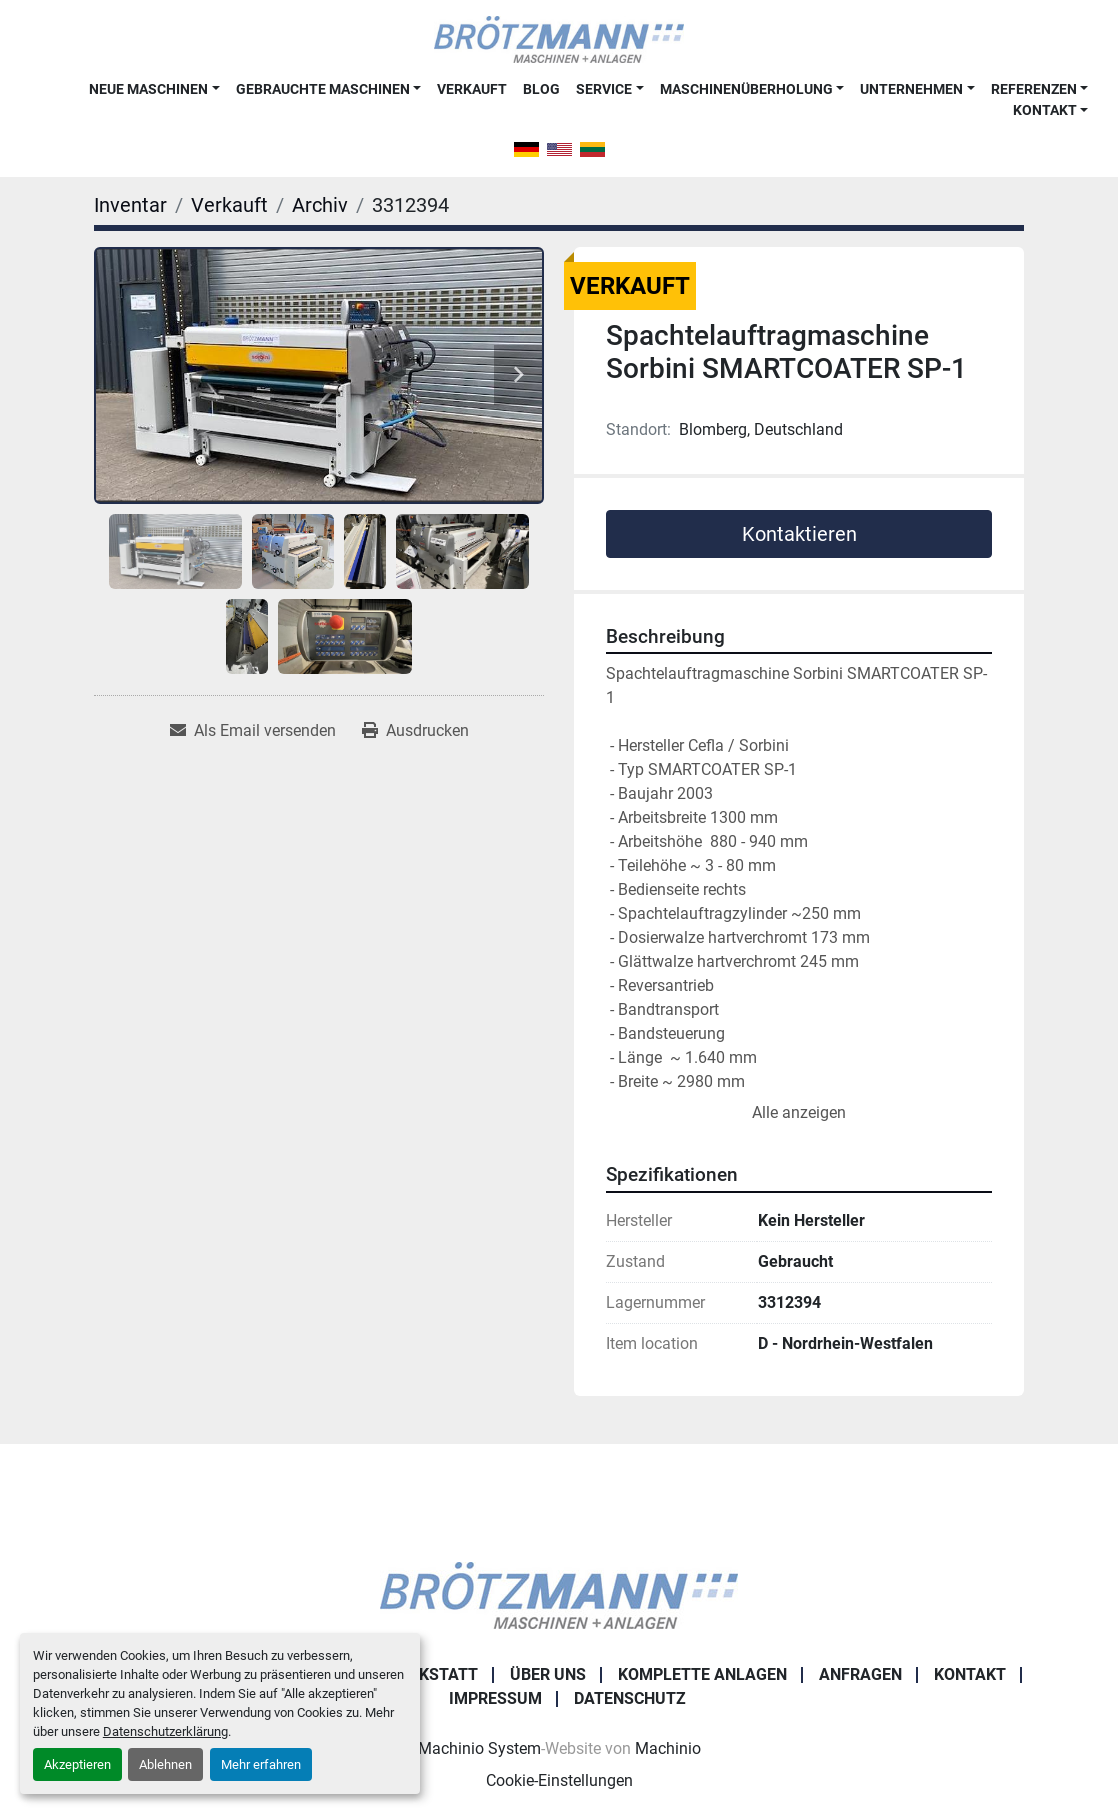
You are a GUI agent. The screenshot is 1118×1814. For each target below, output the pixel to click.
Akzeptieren (77, 1764)
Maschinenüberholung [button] (746, 89)
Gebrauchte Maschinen (323, 89)
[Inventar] (130, 205)
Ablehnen (165, 1764)
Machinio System (479, 1748)
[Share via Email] (253, 731)
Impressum (495, 1698)
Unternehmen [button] (911, 89)
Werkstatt (432, 1674)
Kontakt (1045, 110)
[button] (154, 89)
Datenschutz (630, 1698)
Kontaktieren (799, 534)
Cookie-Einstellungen (559, 1780)
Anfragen (860, 1674)
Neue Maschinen (148, 89)
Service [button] (604, 89)
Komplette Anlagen (702, 1674)
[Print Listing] (415, 731)
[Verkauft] (229, 205)
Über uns (548, 1674)
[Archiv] (320, 205)
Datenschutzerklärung (165, 1731)
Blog (541, 89)
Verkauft (472, 89)
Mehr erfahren (261, 1764)
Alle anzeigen (799, 1112)
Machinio (668, 1748)
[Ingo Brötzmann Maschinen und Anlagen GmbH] (559, 1593)
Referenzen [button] (1034, 89)
